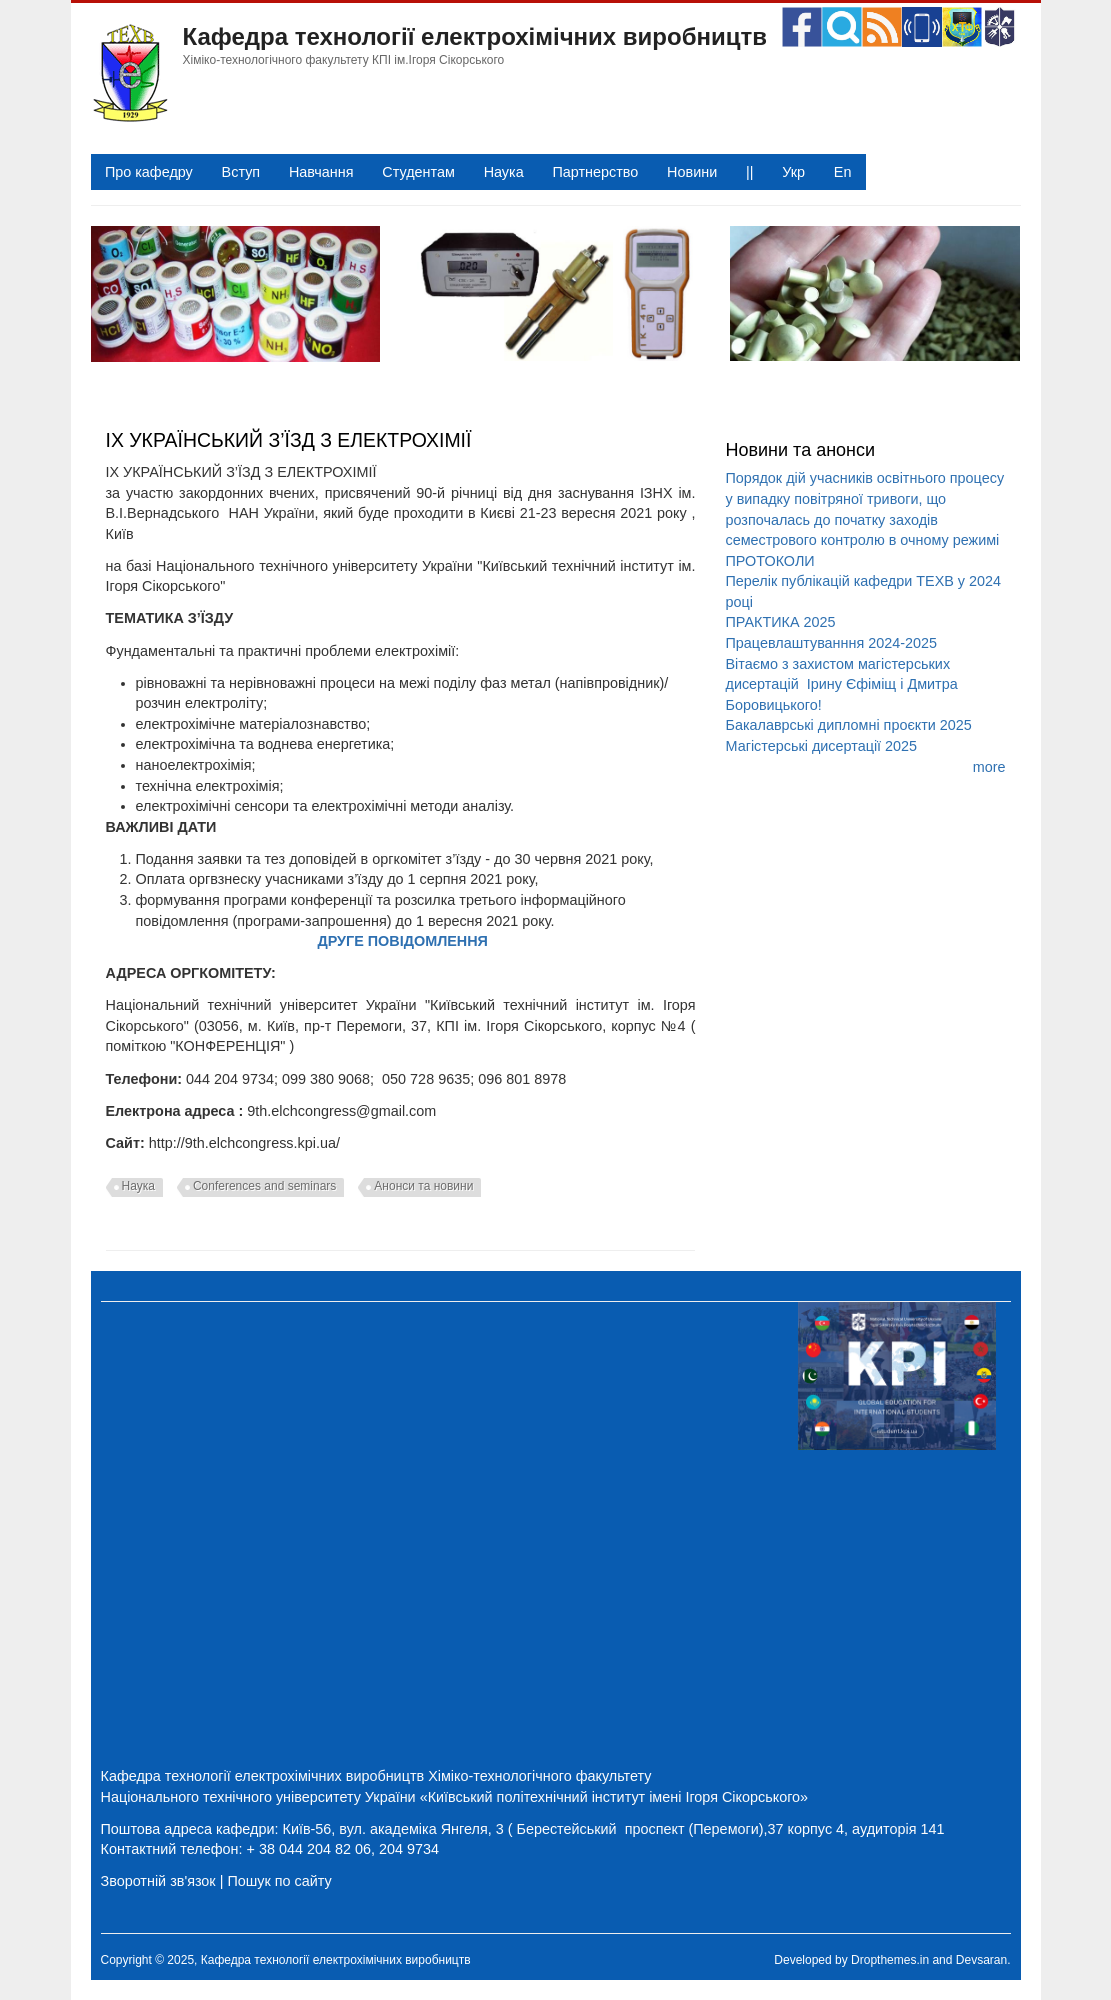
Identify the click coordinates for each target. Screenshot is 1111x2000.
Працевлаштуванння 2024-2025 (831, 643)
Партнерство (595, 172)
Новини (692, 172)
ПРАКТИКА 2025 (780, 622)
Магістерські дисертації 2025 (821, 746)
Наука (504, 172)
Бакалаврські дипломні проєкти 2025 (848, 725)
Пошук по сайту (279, 1881)
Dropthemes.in (890, 1960)
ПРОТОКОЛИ (769, 561)
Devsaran (981, 1960)
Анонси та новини (423, 1186)
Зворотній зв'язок (158, 1881)
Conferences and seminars (264, 1186)
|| (749, 172)
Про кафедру (149, 172)
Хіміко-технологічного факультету (539, 1776)
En (843, 172)
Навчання (321, 172)
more (989, 767)
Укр (793, 172)
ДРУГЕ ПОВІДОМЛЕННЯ (402, 941)
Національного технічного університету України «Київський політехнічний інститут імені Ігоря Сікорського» (455, 1797)
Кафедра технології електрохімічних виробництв (475, 36)
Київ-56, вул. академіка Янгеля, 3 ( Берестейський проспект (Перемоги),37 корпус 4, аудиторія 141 (614, 1829)
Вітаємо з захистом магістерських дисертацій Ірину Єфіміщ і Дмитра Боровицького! (841, 684)
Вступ (241, 172)
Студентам (418, 172)
